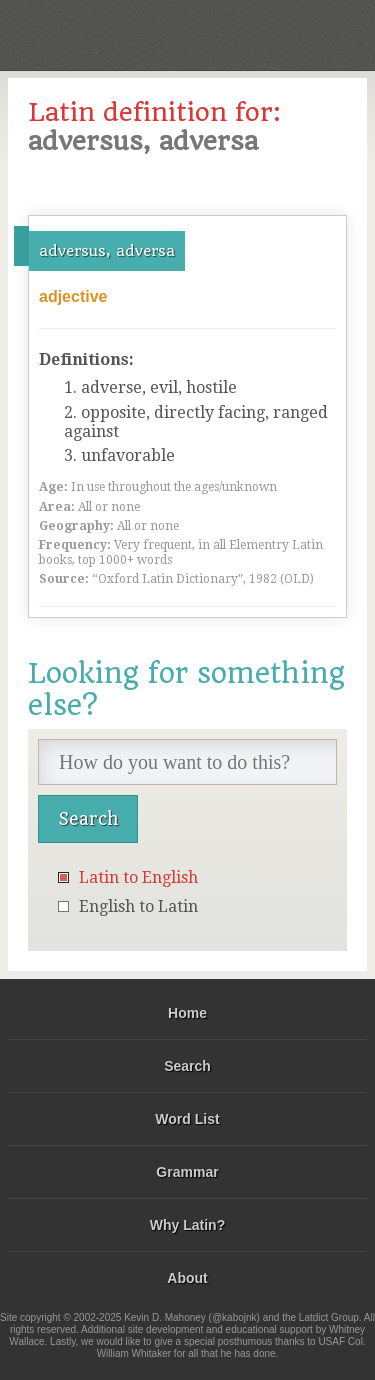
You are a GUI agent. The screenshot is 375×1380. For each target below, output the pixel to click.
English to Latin (138, 906)
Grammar (187, 1172)
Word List (187, 1119)
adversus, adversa (107, 251)
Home (187, 1013)
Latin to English (138, 877)
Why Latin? (187, 1225)
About (187, 1278)
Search (187, 1066)
